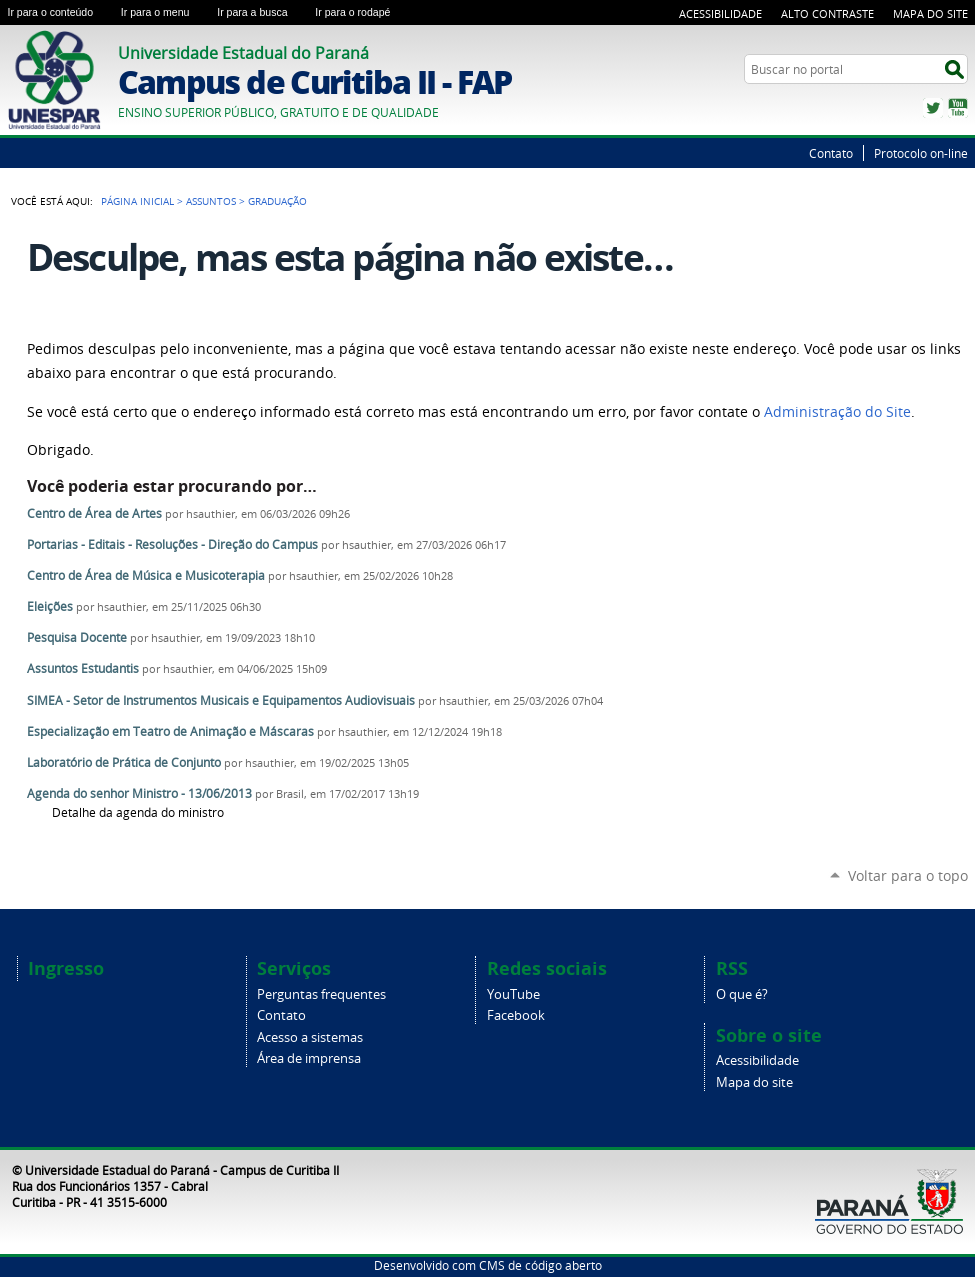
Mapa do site (754, 1082)
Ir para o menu (165, 12)
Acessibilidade (720, 13)
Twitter (933, 108)
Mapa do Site (930, 13)
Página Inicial (137, 201)
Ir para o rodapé (361, 12)
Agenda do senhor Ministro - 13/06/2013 (139, 793)
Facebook (516, 1015)
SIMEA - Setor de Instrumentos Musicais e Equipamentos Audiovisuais (221, 700)
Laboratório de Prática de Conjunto (124, 762)
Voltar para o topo (908, 875)
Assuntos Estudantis (83, 668)
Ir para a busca (262, 12)
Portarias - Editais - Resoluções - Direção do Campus (172, 544)
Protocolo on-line (921, 153)
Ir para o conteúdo (60, 12)
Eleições (51, 606)
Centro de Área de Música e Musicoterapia (146, 575)
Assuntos (211, 201)
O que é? (742, 994)
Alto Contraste (827, 13)
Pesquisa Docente (77, 637)
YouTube (958, 108)
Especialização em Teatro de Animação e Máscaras (170, 731)
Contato (831, 153)
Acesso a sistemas (310, 1037)
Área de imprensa (309, 1058)
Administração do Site (837, 412)
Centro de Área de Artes (94, 513)
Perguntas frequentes (321, 994)
